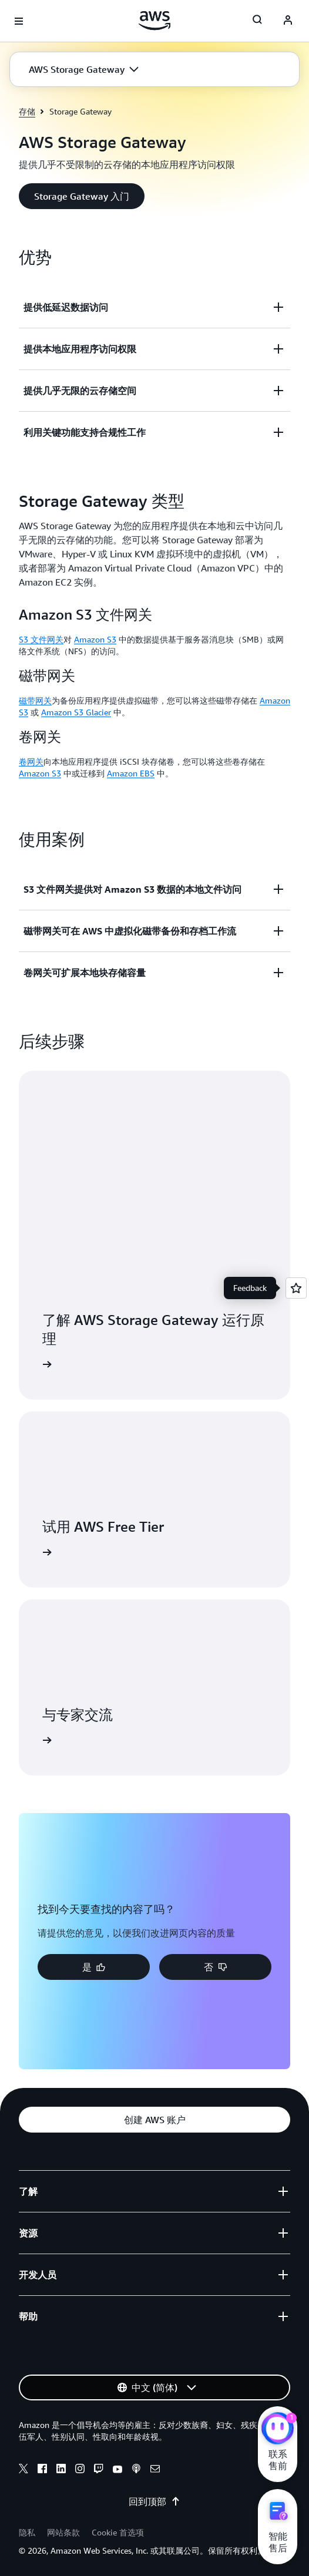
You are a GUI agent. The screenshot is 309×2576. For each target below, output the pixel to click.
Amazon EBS (130, 773)
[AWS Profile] (288, 21)
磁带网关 (35, 700)
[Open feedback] (296, 1288)
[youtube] (117, 2470)
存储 (27, 111)
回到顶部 (154, 2501)
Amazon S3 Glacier (76, 712)
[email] (155, 2470)
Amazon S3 (95, 639)
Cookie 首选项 (118, 2532)
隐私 (27, 2532)
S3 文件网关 (41, 639)
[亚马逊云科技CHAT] (277, 2429)
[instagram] (80, 2470)
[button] (83, 69)
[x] (23, 2470)
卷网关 (31, 761)
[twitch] (98, 2470)
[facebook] (42, 2470)
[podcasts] (136, 2470)
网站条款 (63, 2532)
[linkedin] (61, 2470)
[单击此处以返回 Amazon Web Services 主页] (155, 20)
